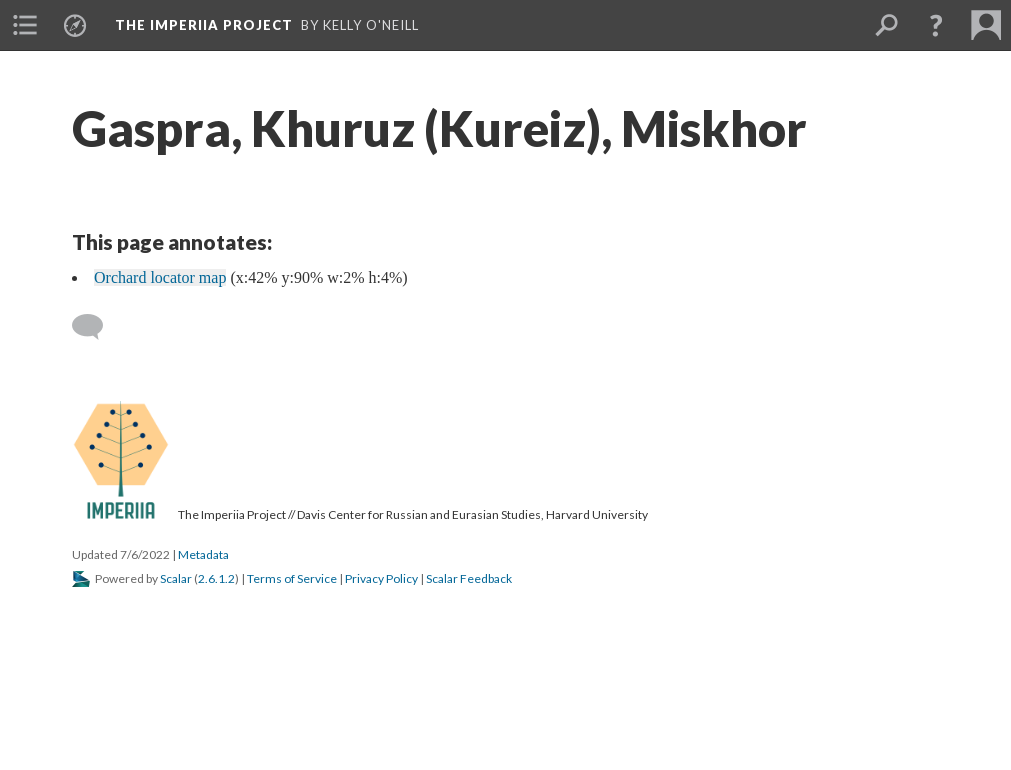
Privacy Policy (381, 578)
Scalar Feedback (469, 578)
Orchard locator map (160, 277)
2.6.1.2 (216, 578)
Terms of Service (292, 578)
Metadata (203, 554)
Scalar (176, 578)
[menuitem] (25, 25)
